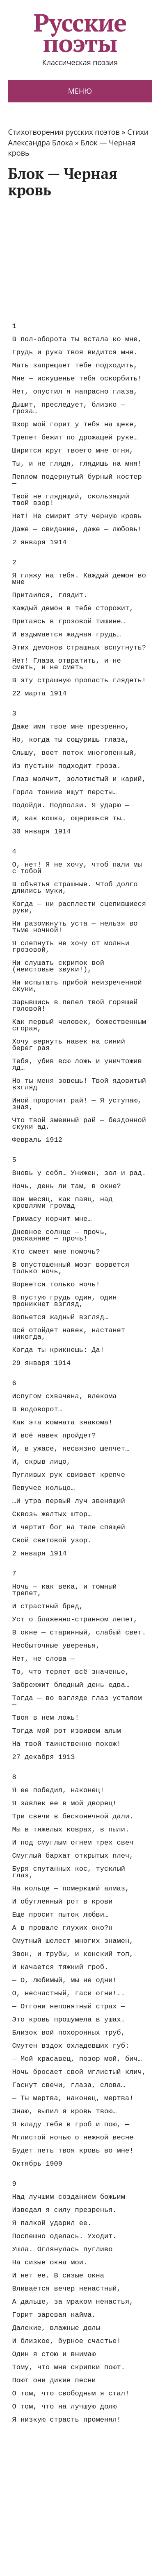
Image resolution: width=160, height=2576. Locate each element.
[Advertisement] (77, 259)
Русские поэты (80, 32)
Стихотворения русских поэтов (64, 132)
